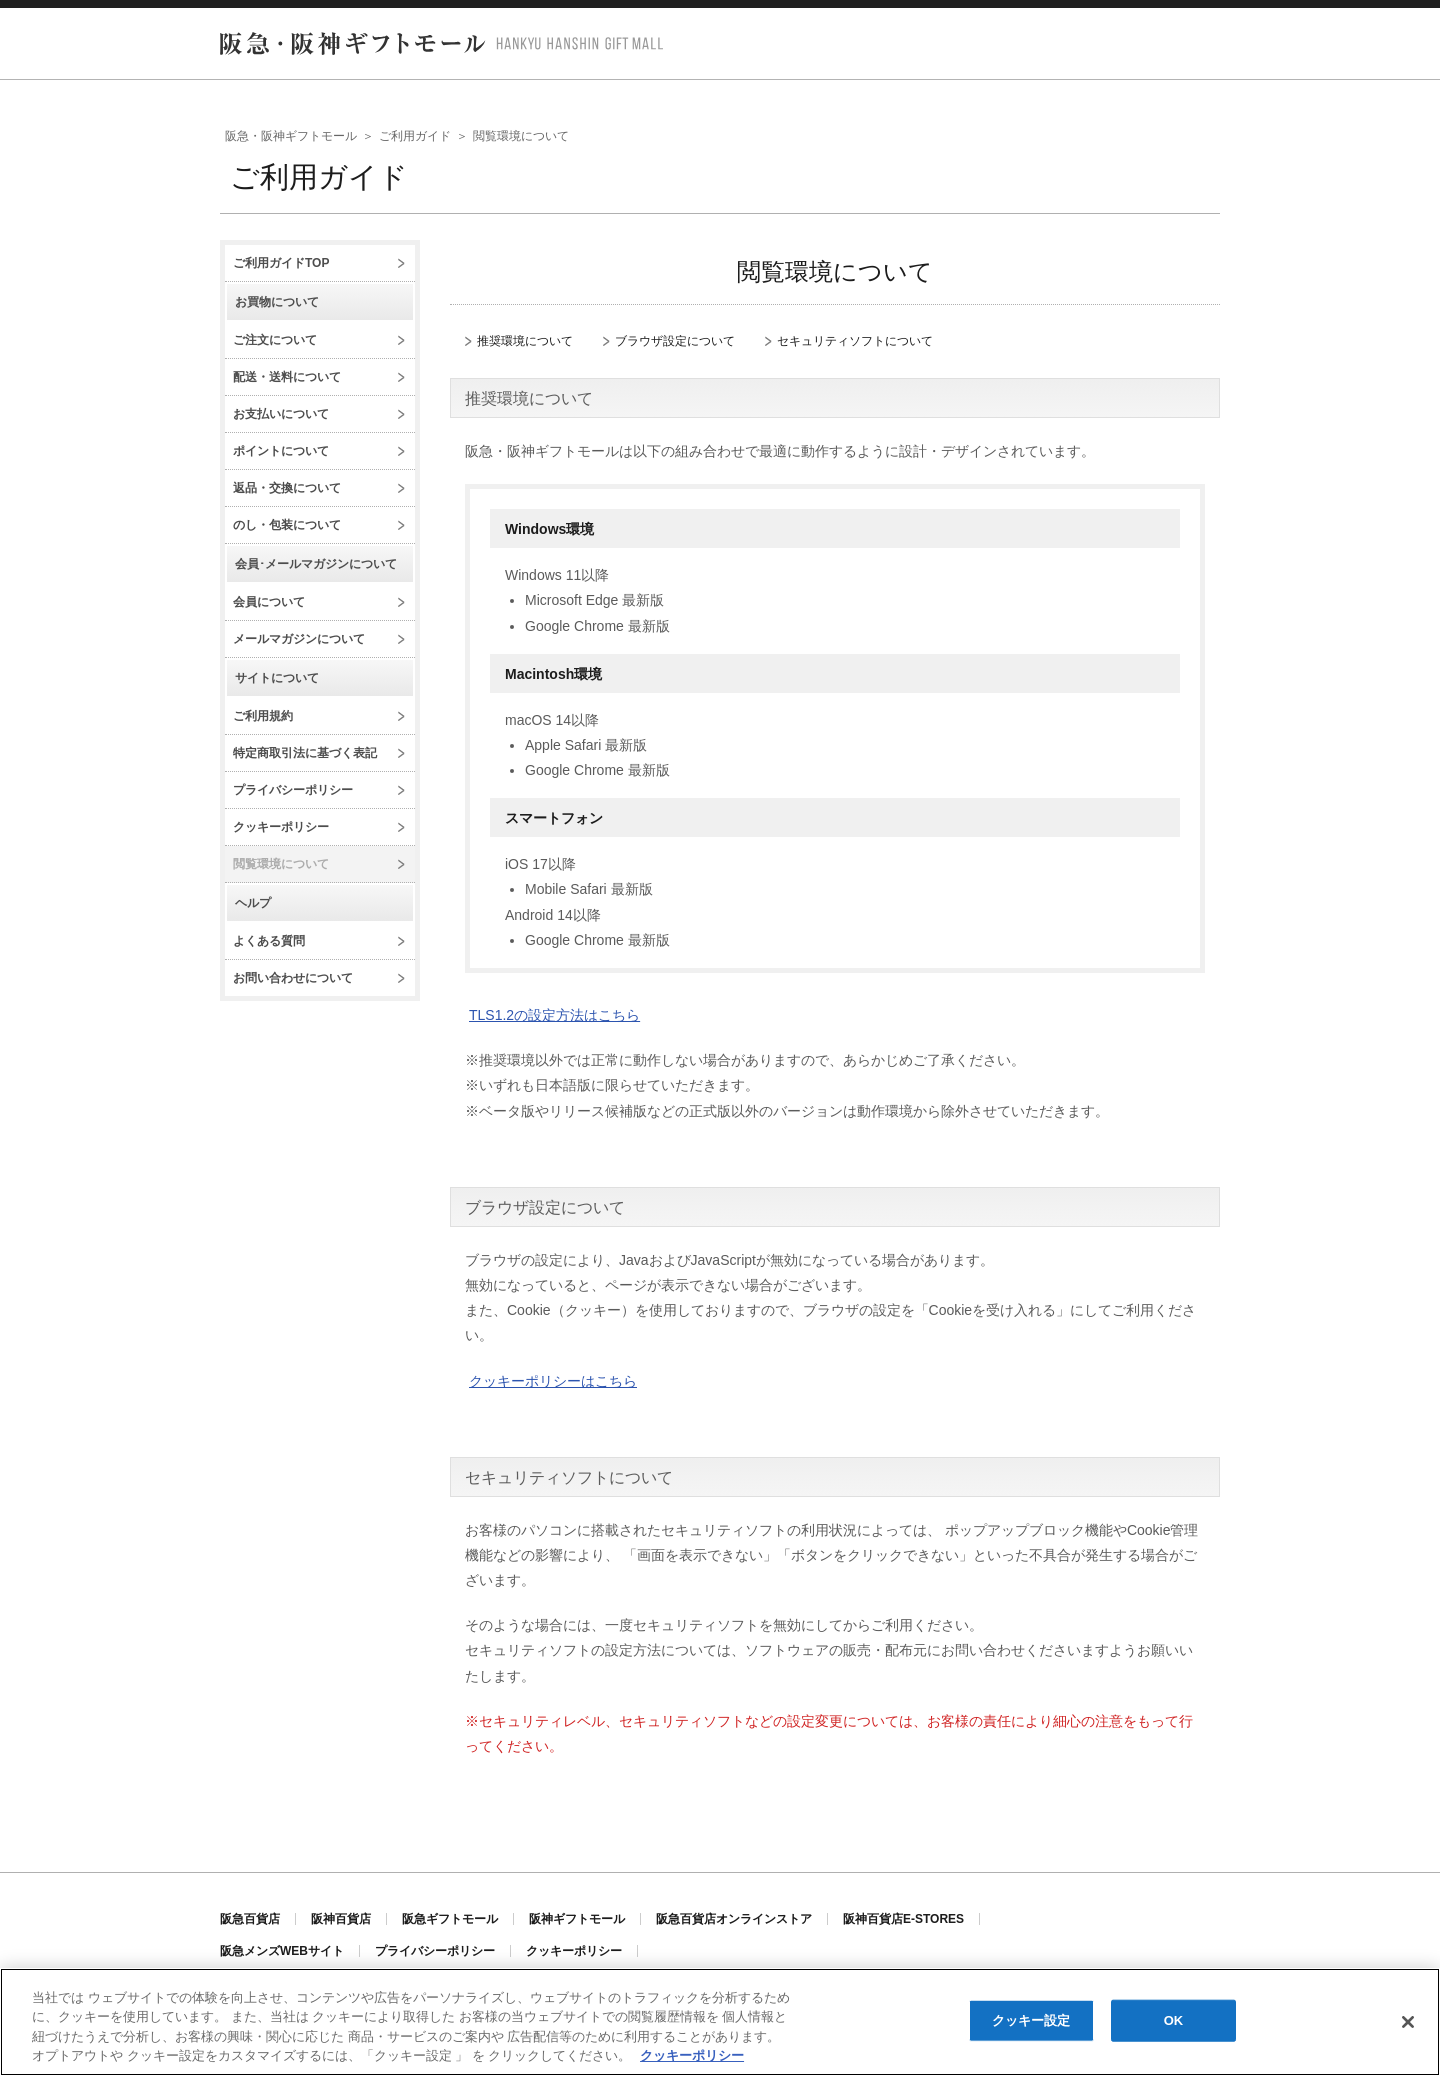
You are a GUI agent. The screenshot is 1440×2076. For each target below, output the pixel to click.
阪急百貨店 (250, 1919)
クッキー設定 (1031, 2020)
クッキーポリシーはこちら (553, 1381)
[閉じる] (1408, 2022)
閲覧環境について (281, 864)
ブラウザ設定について (675, 341)
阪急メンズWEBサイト (282, 1951)
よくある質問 (269, 941)
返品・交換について (287, 488)
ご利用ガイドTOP (281, 263)
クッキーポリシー (281, 827)
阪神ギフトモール (577, 1919)
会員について (269, 602)
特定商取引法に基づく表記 (305, 753)
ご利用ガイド (415, 136)
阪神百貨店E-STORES (903, 1919)
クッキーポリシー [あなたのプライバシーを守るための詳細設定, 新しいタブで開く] (692, 2055)
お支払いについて (281, 414)
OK (1174, 2020)
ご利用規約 (263, 716)
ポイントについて (281, 451)
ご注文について (275, 340)
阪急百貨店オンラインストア (734, 1919)
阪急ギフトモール (450, 1919)
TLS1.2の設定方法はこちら (554, 1015)
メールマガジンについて (299, 639)
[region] (720, 2022)
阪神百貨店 (341, 1919)
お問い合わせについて (293, 978)
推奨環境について (525, 341)
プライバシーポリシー (293, 790)
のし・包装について (287, 525)
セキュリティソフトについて (855, 341)
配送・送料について (287, 377)
